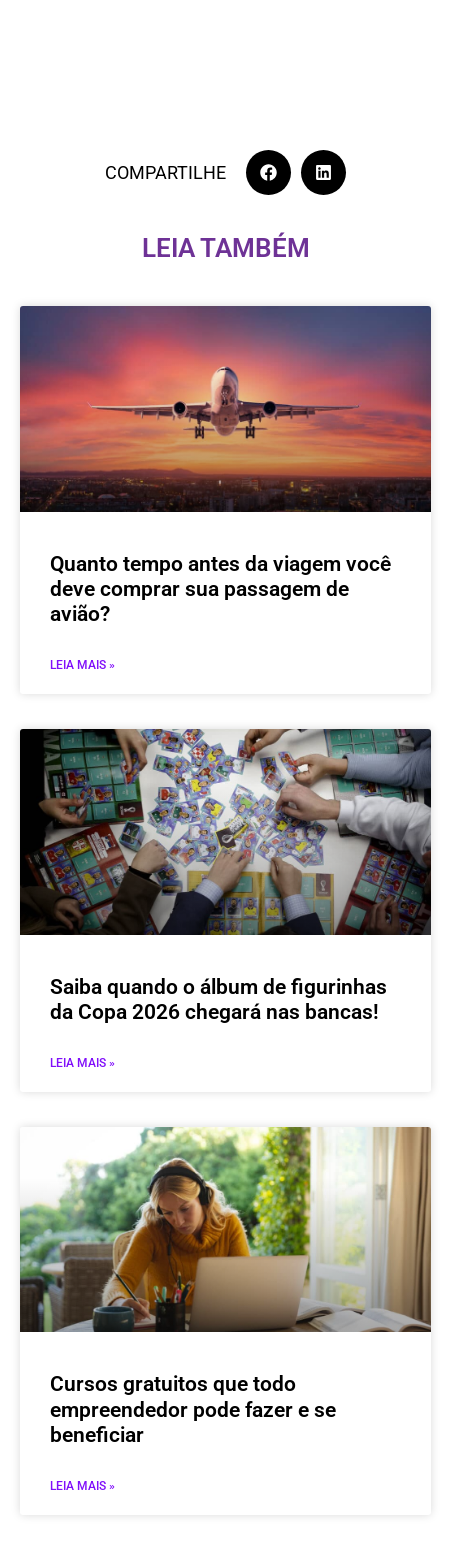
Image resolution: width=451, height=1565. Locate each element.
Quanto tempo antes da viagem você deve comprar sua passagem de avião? (220, 589)
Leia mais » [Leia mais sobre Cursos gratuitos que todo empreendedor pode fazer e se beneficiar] (82, 1486)
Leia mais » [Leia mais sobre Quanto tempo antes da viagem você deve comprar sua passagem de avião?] (82, 665)
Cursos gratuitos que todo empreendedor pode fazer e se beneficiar (193, 1409)
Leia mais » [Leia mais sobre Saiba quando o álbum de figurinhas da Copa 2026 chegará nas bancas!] (82, 1063)
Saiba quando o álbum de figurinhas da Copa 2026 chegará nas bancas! (218, 999)
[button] (268, 172)
